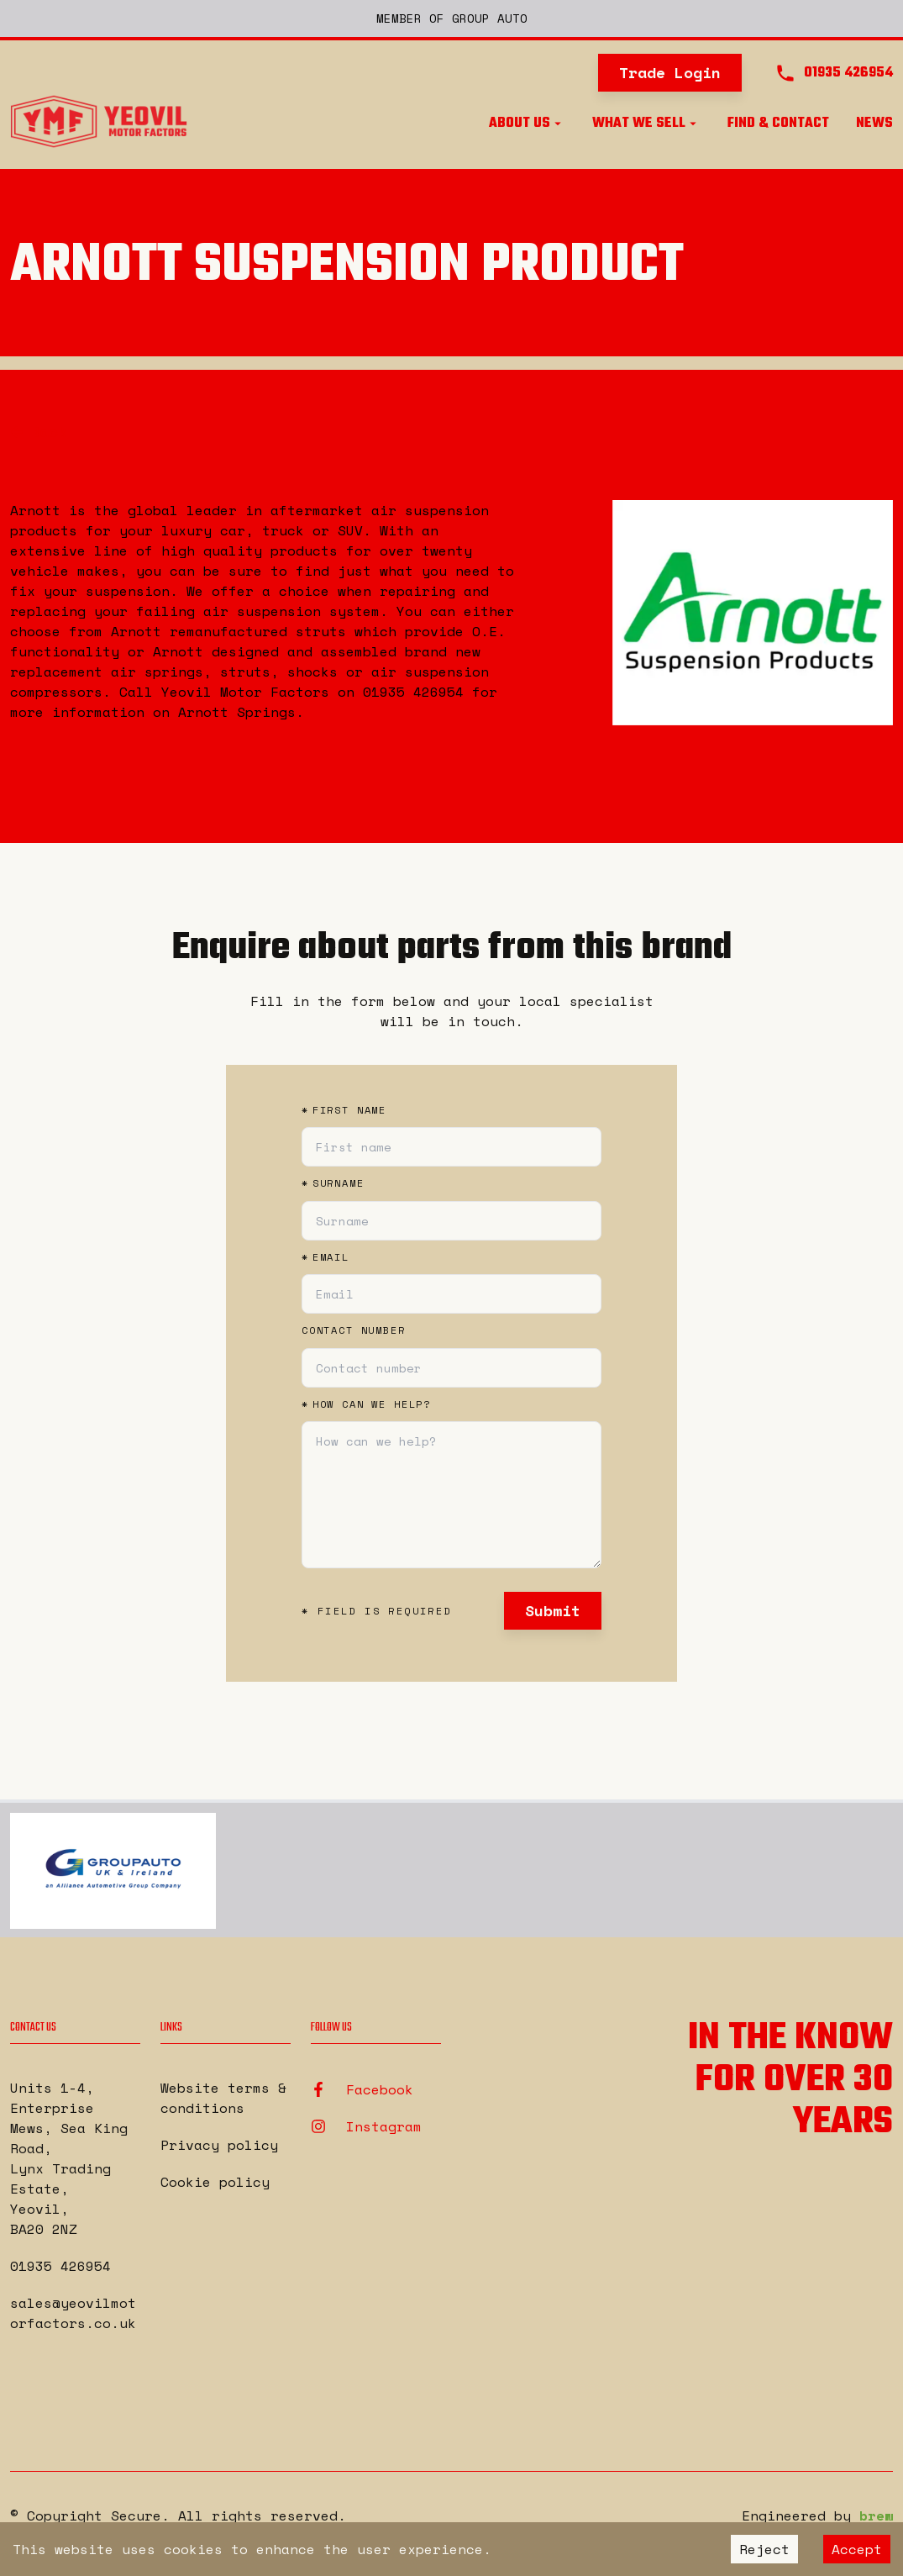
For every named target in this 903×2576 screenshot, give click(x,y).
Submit (552, 1610)
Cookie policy (215, 2182)
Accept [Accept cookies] (857, 2549)
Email (325, 1257)
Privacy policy (219, 2145)
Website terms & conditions (223, 2098)
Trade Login (670, 72)
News (874, 123)
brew (876, 2515)
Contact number (354, 1330)
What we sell (646, 123)
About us (527, 123)
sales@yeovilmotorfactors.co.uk (73, 2313)
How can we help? (366, 1404)
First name (344, 1110)
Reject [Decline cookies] (764, 2549)
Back (39, 431)
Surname (333, 1183)
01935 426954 (60, 2266)
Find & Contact (778, 123)
